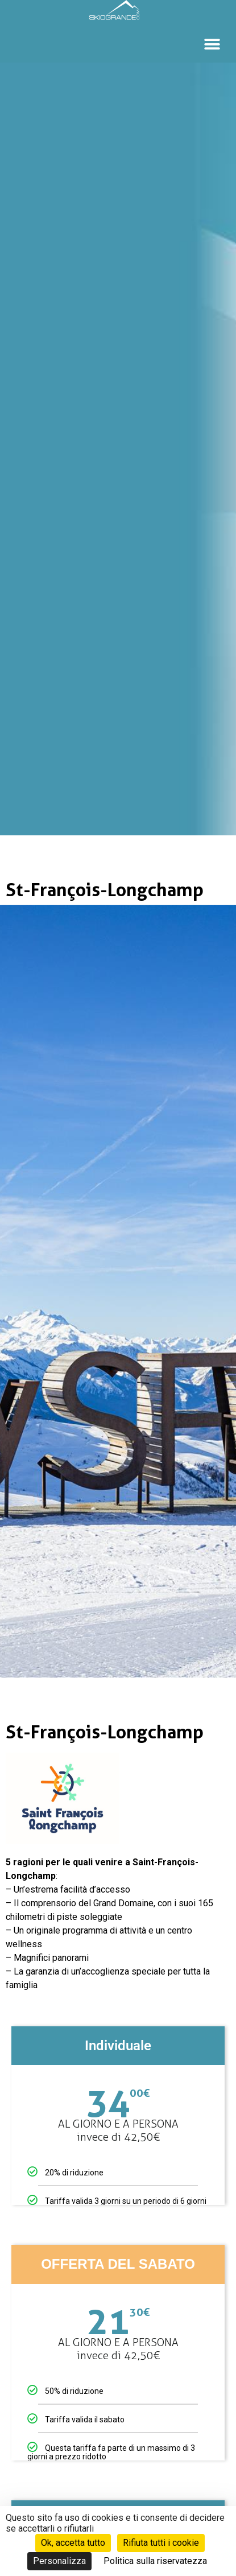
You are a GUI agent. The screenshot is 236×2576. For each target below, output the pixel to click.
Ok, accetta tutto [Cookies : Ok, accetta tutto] (73, 2542)
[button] (212, 44)
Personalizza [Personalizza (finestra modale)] (59, 2561)
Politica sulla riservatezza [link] (155, 2561)
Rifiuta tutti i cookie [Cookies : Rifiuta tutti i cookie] (161, 2542)
